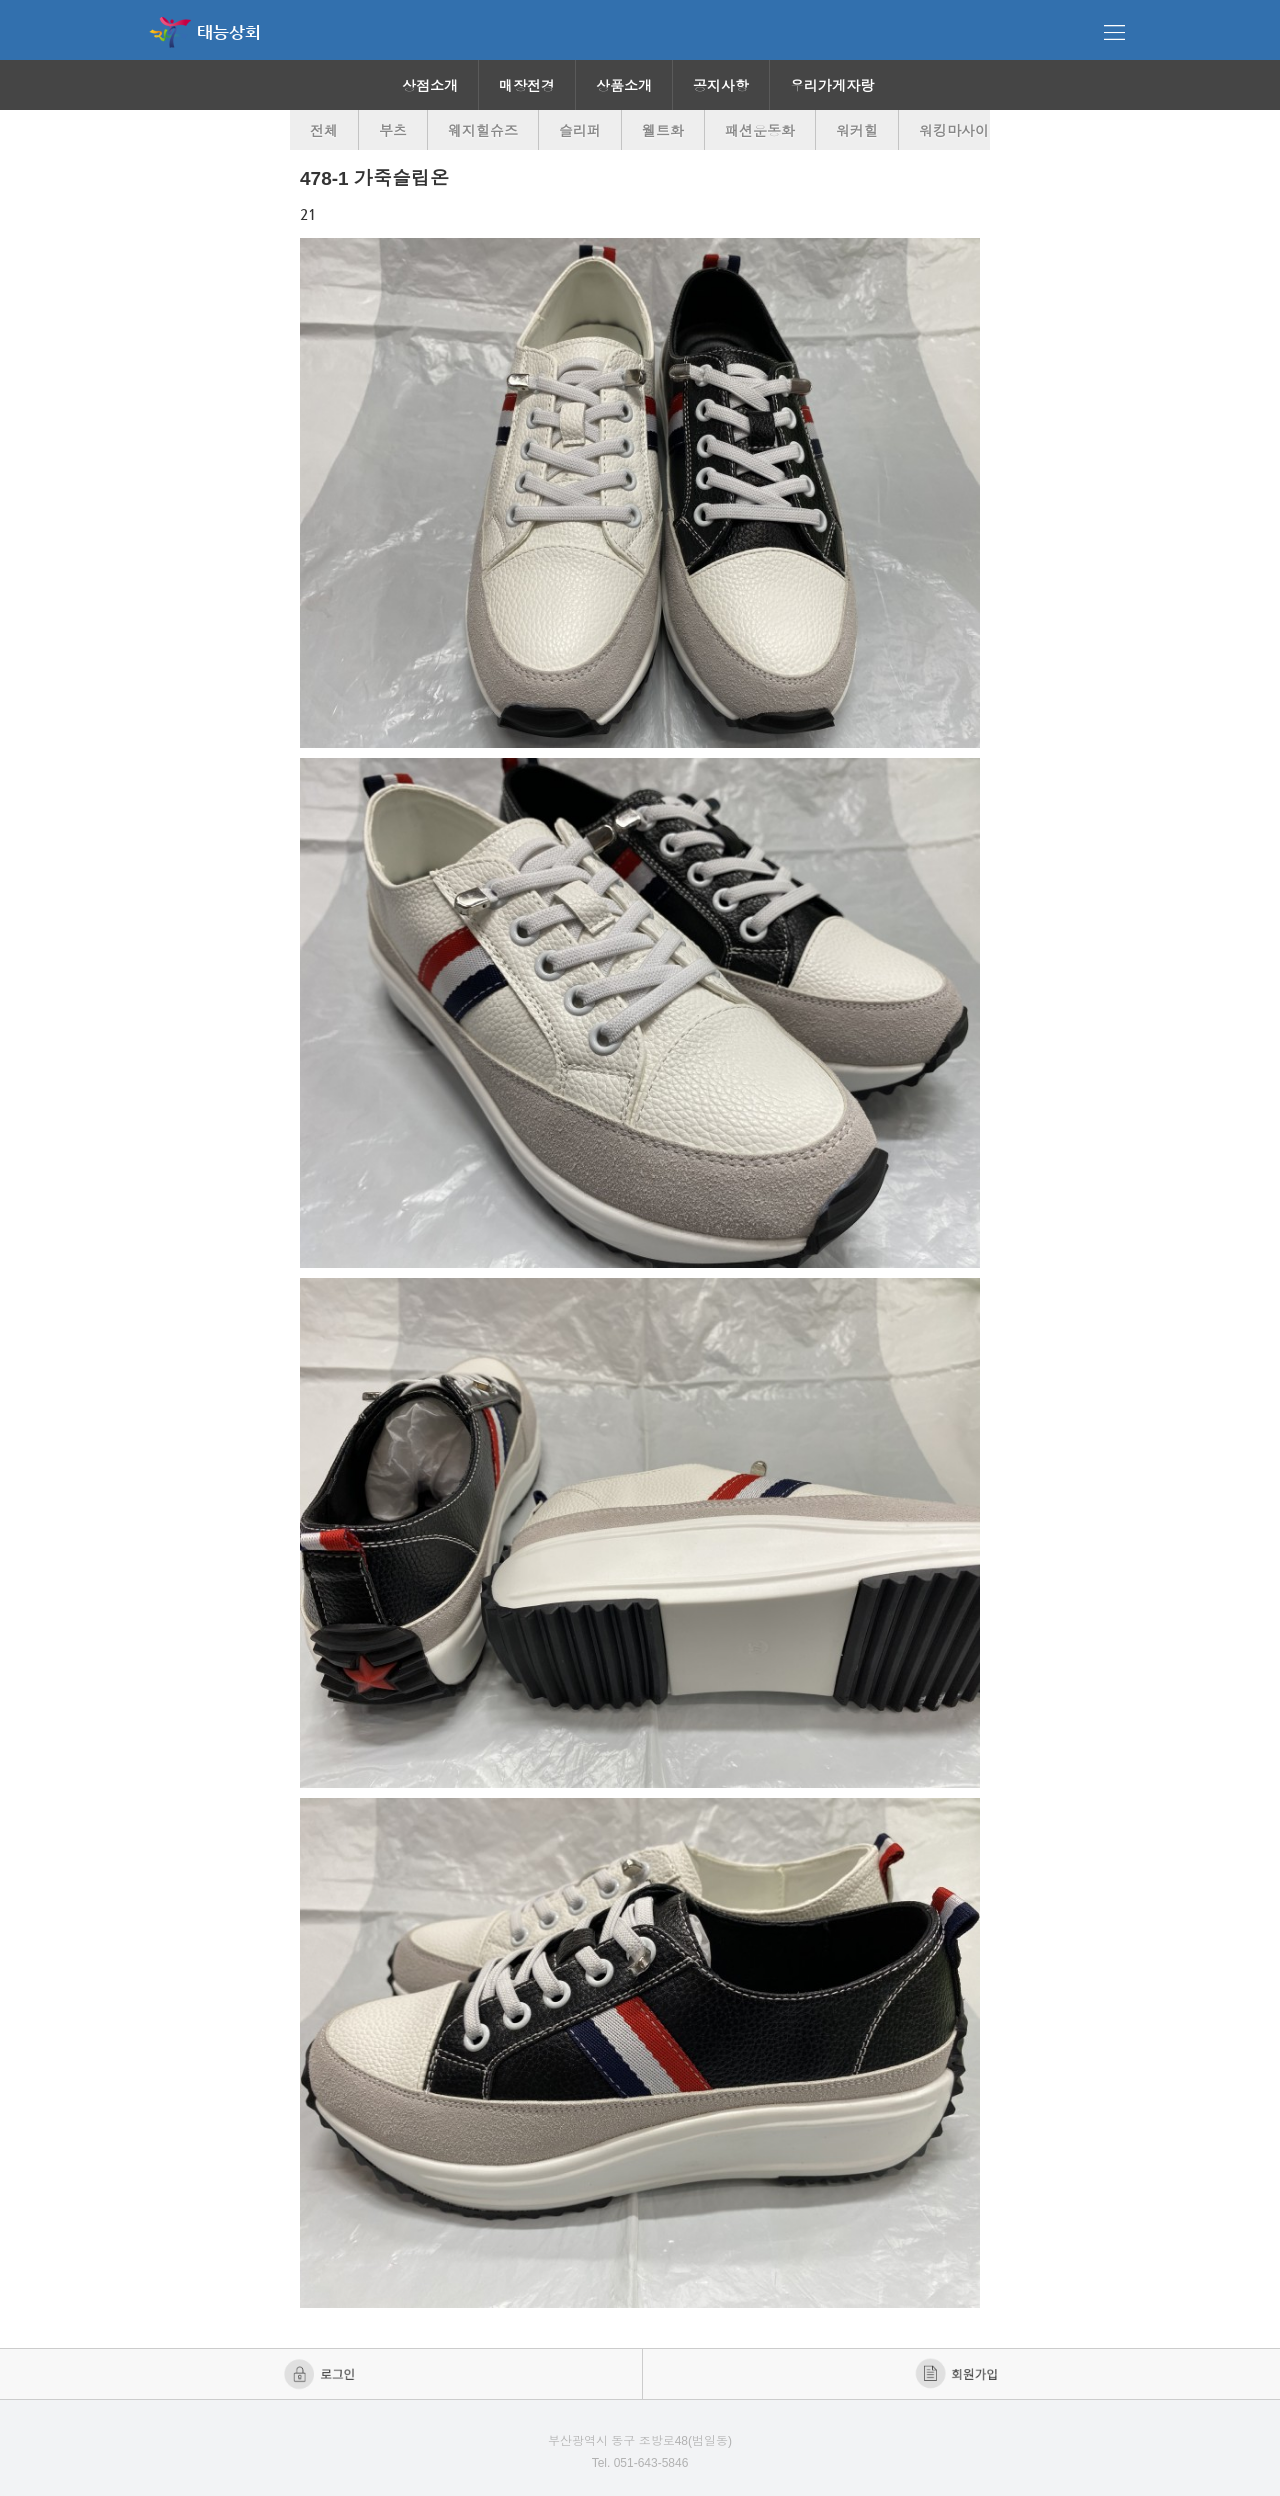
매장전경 (527, 86)
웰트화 (663, 131)
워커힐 (857, 131)
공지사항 (721, 86)
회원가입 (958, 2374)
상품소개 (624, 86)
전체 (324, 131)
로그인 (321, 2374)
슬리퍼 (580, 131)
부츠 (393, 131)
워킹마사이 (954, 131)
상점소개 (430, 86)
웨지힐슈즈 (483, 131)
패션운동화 (760, 131)
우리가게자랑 (832, 86)
